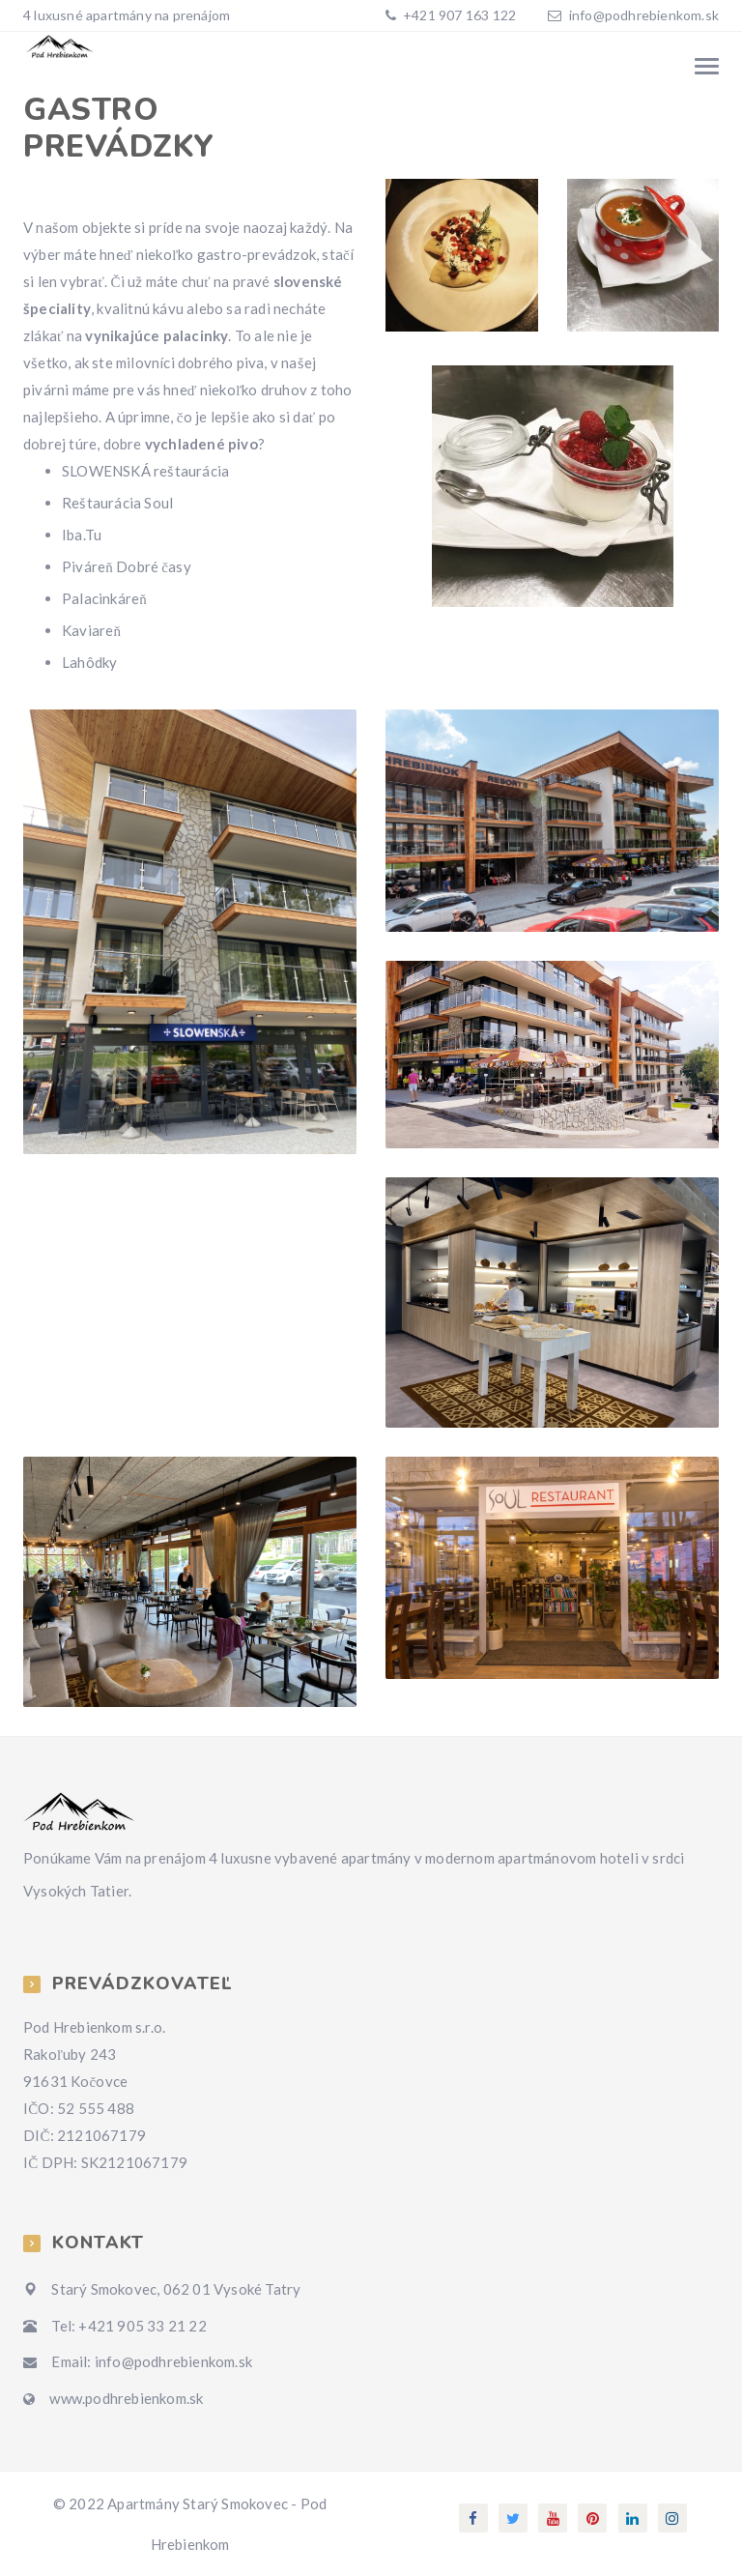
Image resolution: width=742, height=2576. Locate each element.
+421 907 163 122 (458, 15)
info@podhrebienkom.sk (644, 15)
